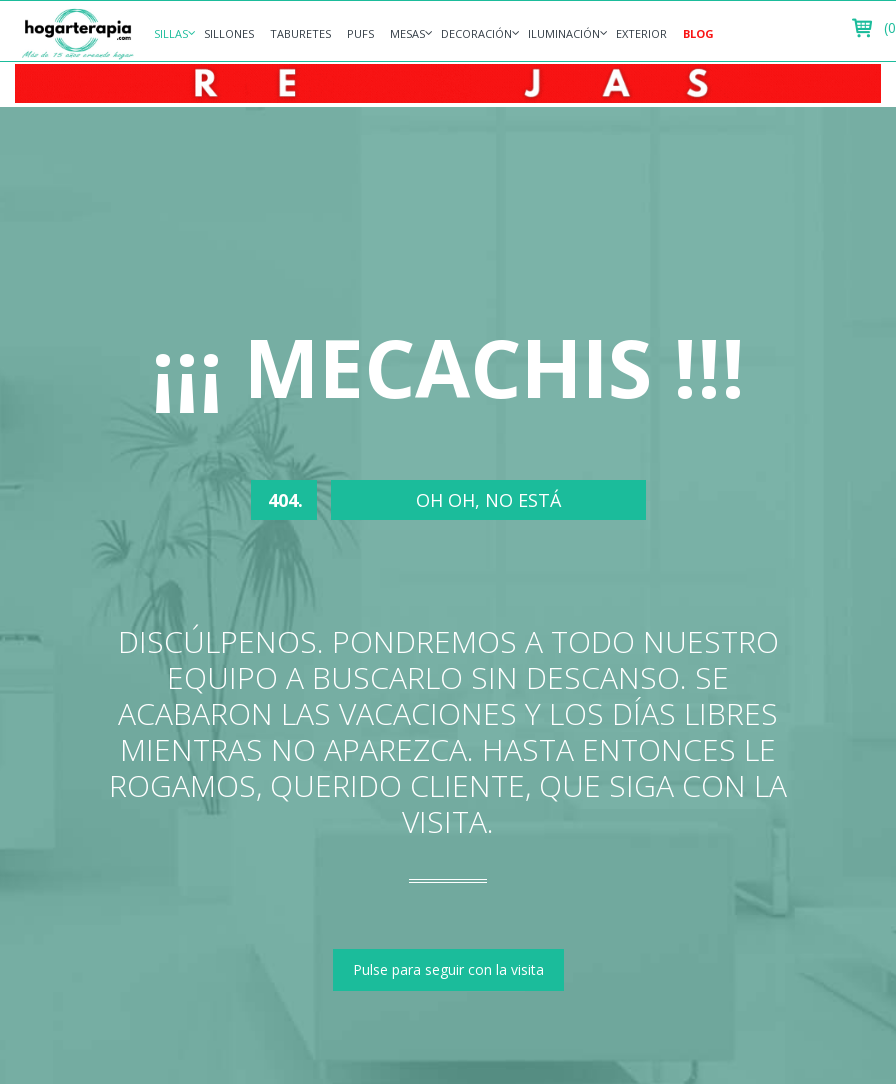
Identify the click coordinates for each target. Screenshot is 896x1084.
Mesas (407, 33)
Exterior (641, 33)
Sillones (229, 33)
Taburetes (300, 33)
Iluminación (564, 33)
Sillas (171, 33)
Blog (698, 33)
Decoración (476, 33)
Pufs (360, 33)
